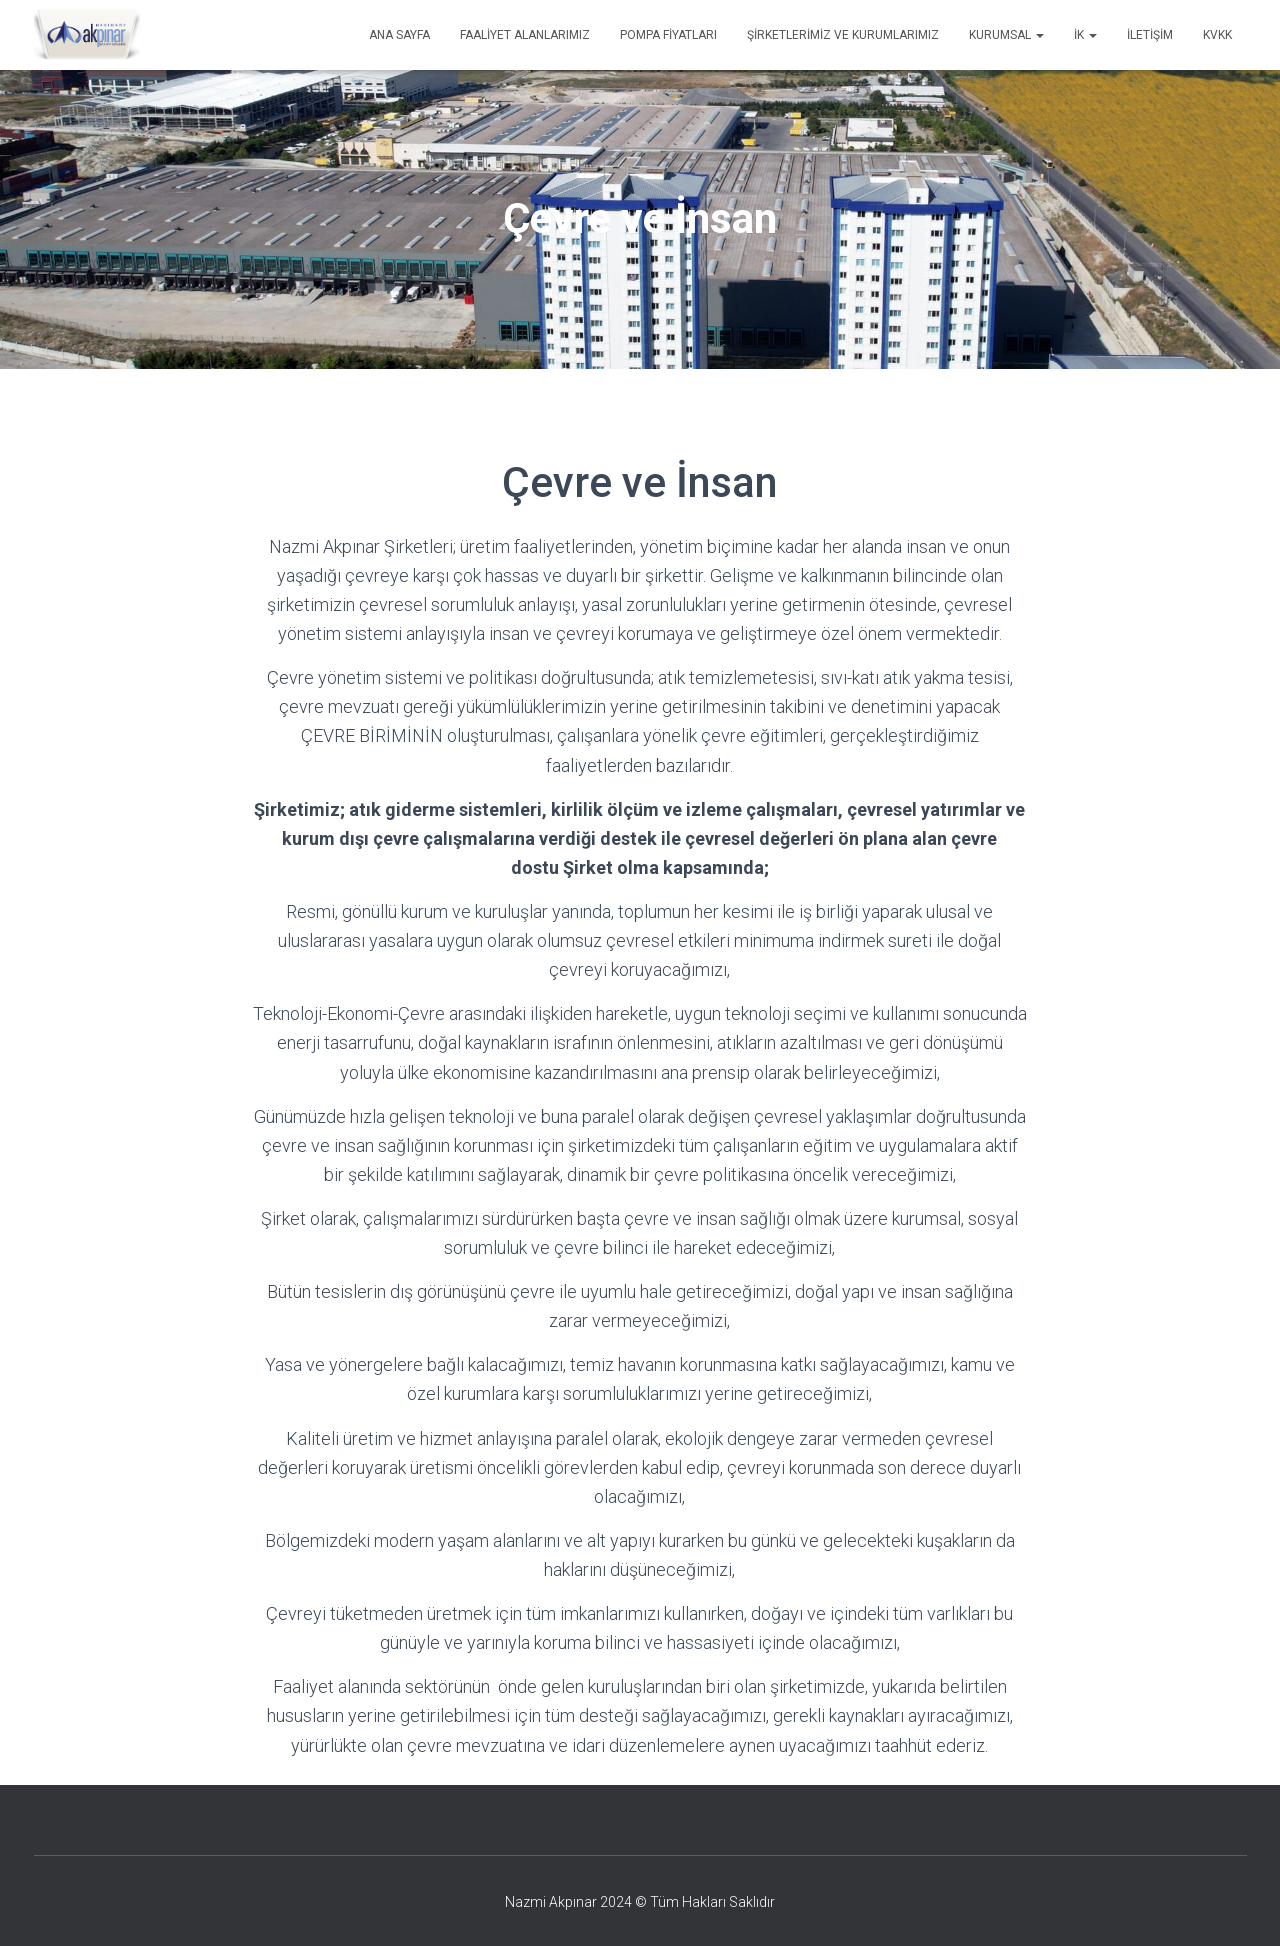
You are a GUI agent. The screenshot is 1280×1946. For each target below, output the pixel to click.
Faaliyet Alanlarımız (525, 35)
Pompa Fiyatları (668, 35)
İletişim (1150, 35)
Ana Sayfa (399, 35)
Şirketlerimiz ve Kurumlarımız (843, 35)
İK (1085, 35)
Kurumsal (1006, 35)
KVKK (1217, 35)
